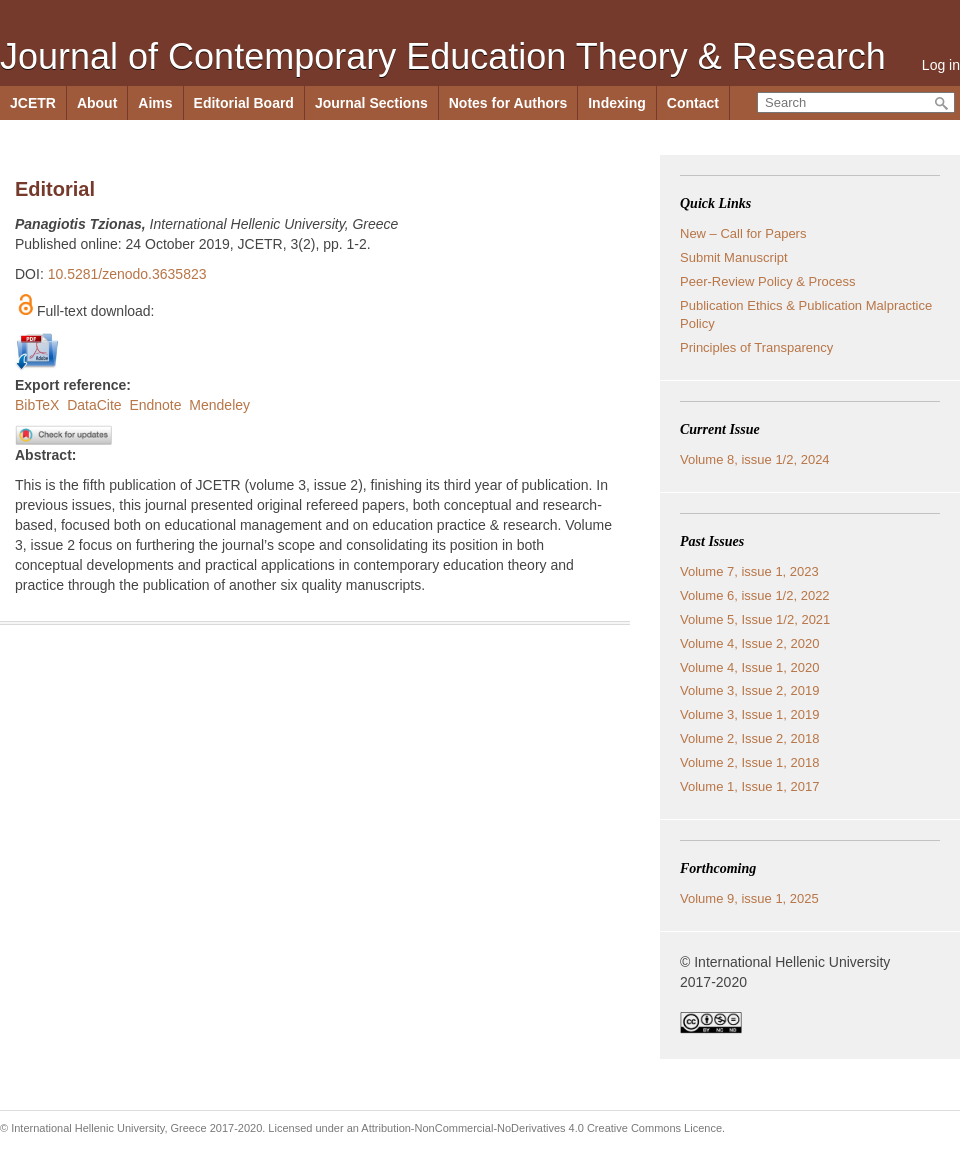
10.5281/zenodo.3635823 (127, 274)
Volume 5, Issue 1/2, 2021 (755, 619)
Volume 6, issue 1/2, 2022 (755, 595)
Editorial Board (244, 103)
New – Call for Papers (743, 233)
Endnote (155, 405)
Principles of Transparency (756, 347)
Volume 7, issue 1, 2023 (749, 571)
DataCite (94, 405)
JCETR (33, 103)
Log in (941, 65)
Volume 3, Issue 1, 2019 (749, 714)
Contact (693, 103)
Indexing (617, 103)
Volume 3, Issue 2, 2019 (749, 690)
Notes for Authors (508, 103)
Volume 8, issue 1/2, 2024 (755, 459)
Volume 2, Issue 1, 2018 (749, 762)
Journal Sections (371, 103)
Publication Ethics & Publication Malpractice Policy (806, 314)
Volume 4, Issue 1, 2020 (749, 667)
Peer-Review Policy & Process (768, 281)
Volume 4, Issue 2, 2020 (749, 643)
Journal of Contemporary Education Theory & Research (443, 56)
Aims (155, 103)
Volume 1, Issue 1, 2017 (749, 786)
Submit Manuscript (734, 257)
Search (942, 103)
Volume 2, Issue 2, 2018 (749, 738)
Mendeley (219, 405)
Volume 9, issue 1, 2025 (749, 898)
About (97, 103)
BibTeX (37, 405)
